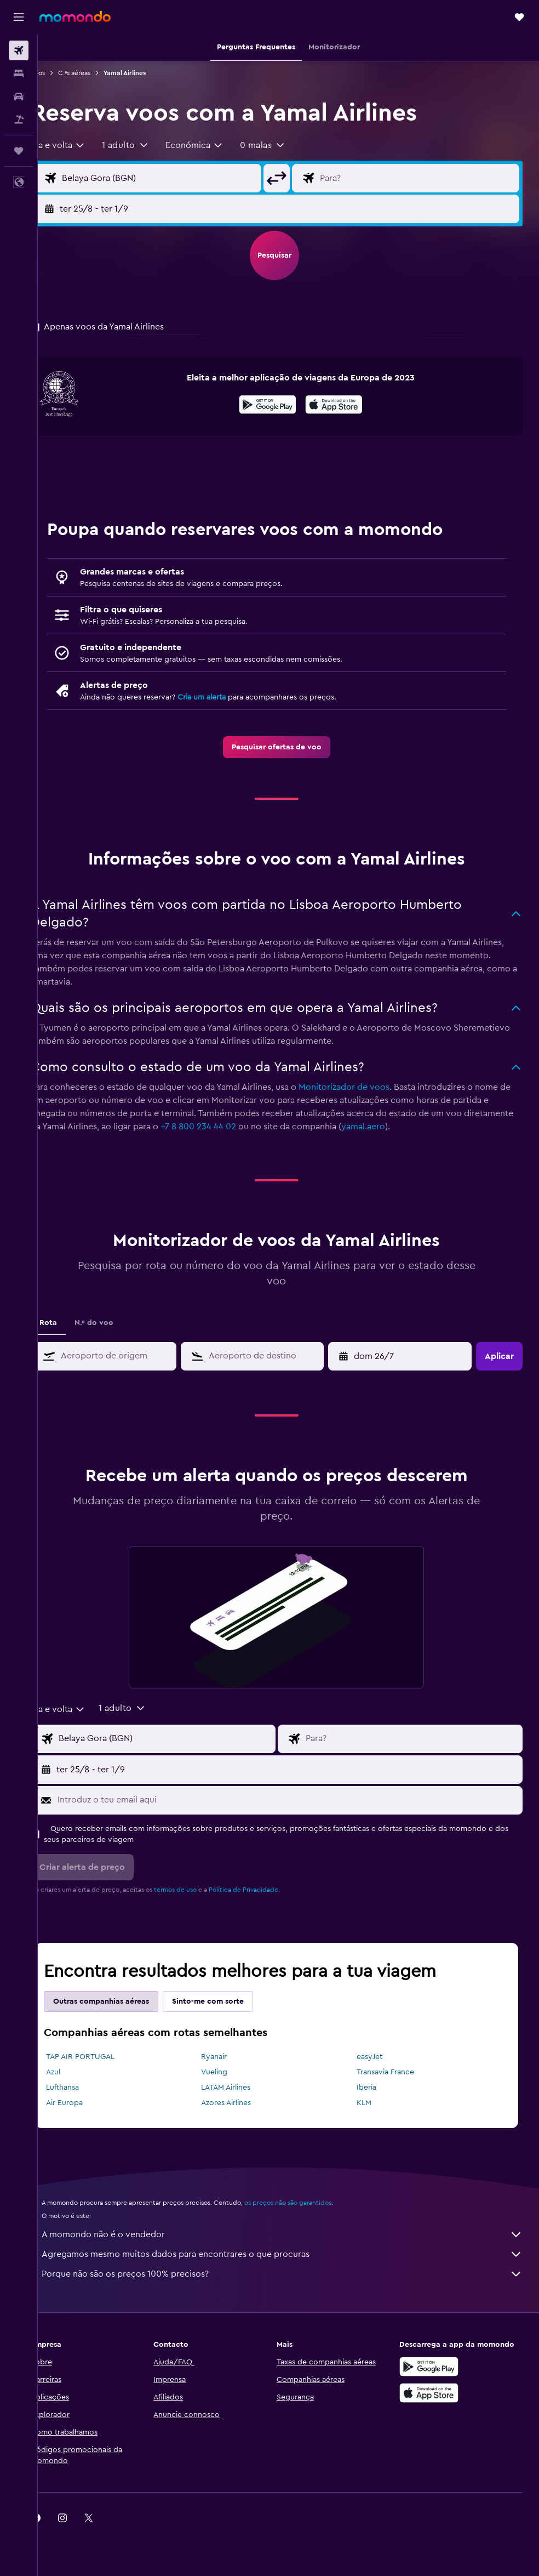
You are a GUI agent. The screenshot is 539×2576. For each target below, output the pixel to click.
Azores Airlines (242, 2103)
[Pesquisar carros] (18, 96)
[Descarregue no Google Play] (435, 2366)
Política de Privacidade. (267, 1889)
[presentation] (346, 404)
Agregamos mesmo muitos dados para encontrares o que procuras (294, 2254)
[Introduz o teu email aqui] (299, 1799)
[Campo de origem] (177, 178)
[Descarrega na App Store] (346, 406)
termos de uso (198, 1889)
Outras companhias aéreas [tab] (125, 2001)
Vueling (230, 2072)
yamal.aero (438, 1126)
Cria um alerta (225, 697)
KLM (371, 2103)
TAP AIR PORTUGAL (104, 2057)
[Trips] (18, 151)
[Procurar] (18, 73)
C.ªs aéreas (98, 73)
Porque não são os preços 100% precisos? (294, 2274)
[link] (288, 747)
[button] (19, 17)
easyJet (377, 2057)
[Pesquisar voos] (18, 50)
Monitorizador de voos (367, 1087)
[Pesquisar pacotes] (18, 119)
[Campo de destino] (423, 178)
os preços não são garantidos (311, 2202)
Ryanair (230, 2057)
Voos (61, 73)
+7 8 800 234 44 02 (273, 1126)
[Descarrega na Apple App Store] (435, 2393)
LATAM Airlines (241, 2087)
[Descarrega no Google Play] (279, 406)
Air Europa (88, 2103)
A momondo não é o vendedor (294, 2234)
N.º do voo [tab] (117, 1323)
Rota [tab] (72, 1323)
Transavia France (393, 2072)
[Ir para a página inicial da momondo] (75, 16)
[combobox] (81, 145)
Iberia (374, 2087)
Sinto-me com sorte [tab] (231, 2001)
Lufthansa (86, 2087)
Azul (77, 2072)
